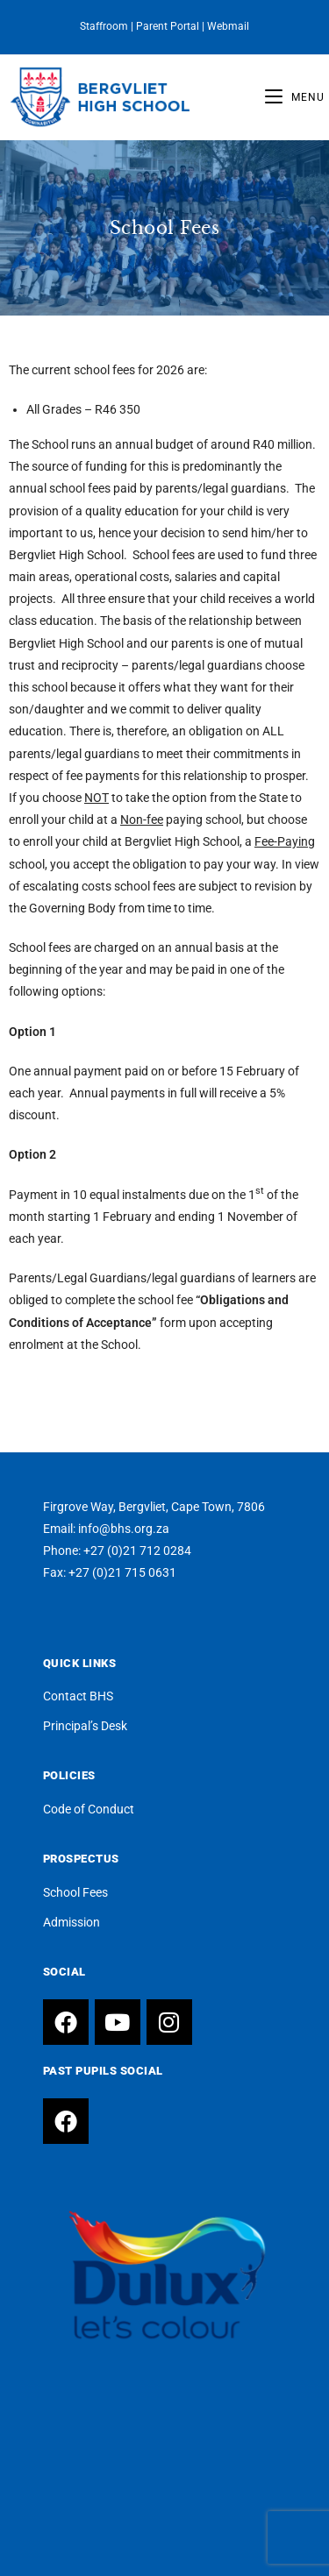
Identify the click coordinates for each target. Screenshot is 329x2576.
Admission (71, 1922)
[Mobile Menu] (295, 97)
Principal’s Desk (85, 1726)
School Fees (75, 1892)
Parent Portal (167, 26)
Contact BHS (78, 1696)
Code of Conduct (88, 1809)
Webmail (228, 26)
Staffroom (104, 26)
